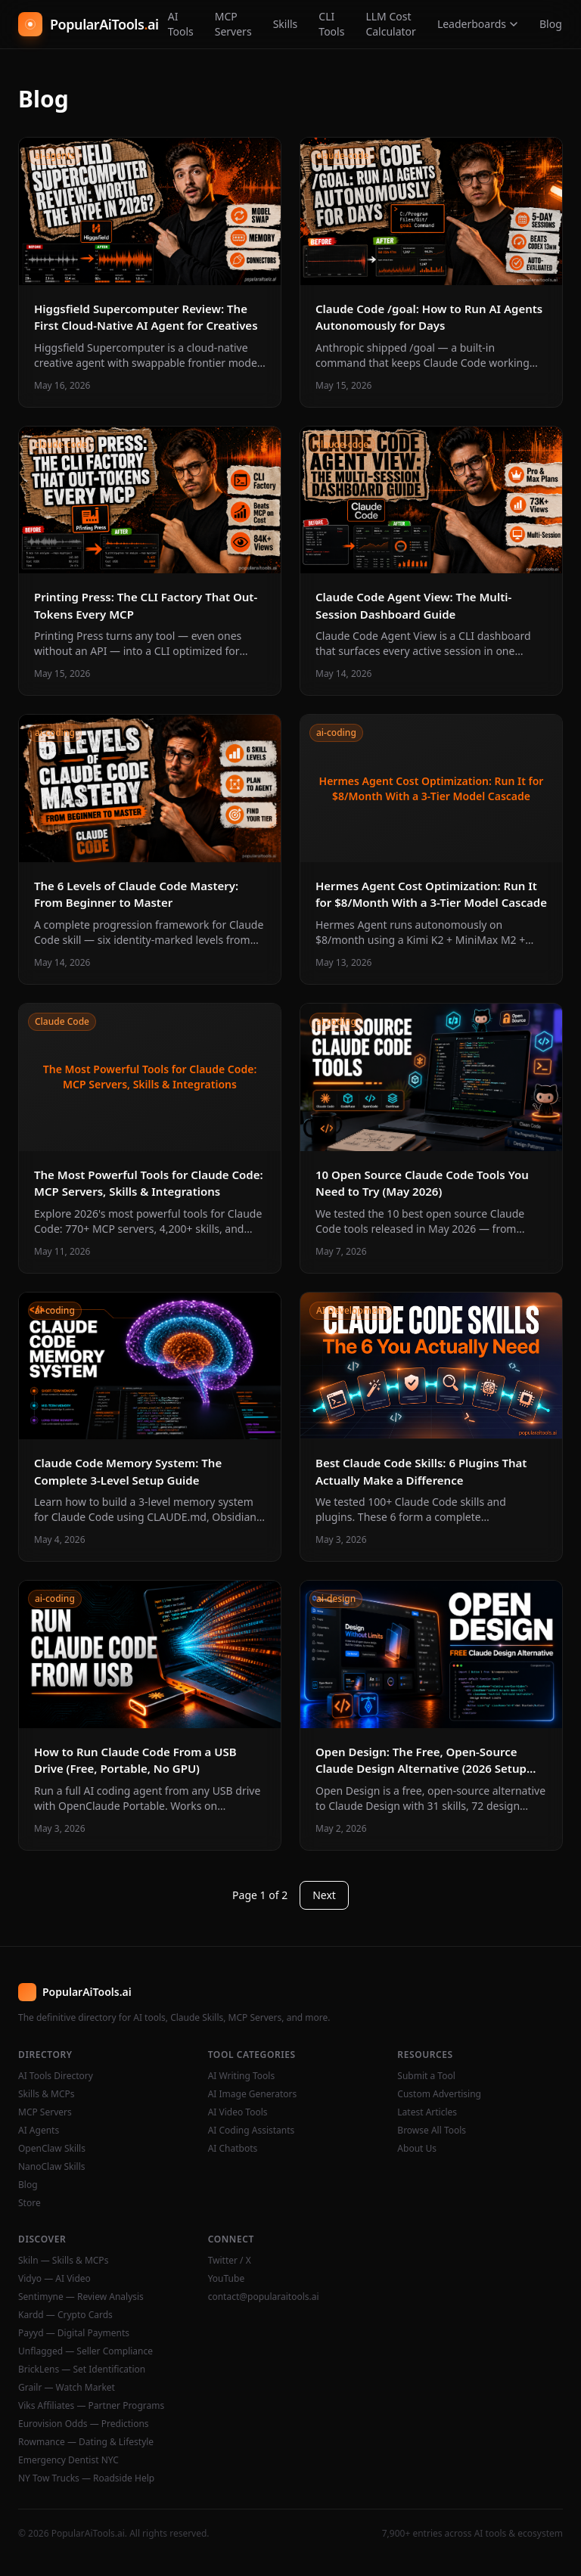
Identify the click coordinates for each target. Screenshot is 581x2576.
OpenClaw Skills (51, 2149)
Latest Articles (427, 2112)
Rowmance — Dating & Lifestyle (86, 2442)
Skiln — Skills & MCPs (63, 2261)
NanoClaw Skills (51, 2167)
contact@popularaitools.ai (263, 2297)
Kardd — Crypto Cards (65, 2315)
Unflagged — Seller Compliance (85, 2351)
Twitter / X (229, 2261)
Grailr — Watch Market (66, 2388)
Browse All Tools (431, 2130)
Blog (550, 24)
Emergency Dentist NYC (68, 2460)
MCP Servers (233, 24)
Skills (285, 24)
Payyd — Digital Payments (73, 2333)
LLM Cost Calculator (390, 24)
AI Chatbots (233, 2149)
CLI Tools (331, 24)
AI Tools (181, 24)
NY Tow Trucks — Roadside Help (86, 2478)
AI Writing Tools (241, 2076)
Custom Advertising (439, 2094)
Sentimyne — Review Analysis (81, 2297)
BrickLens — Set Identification (81, 2369)
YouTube (226, 2279)
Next (324, 1895)
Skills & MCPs (46, 2094)
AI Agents (38, 2130)
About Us (417, 2149)
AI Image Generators (252, 2094)
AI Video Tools (238, 2112)
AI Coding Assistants (251, 2130)
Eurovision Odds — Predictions (83, 2424)
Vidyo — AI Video (54, 2279)
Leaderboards (477, 24)
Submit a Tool (426, 2076)
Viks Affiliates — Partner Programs (91, 2406)
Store (29, 2203)
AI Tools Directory (55, 2076)
